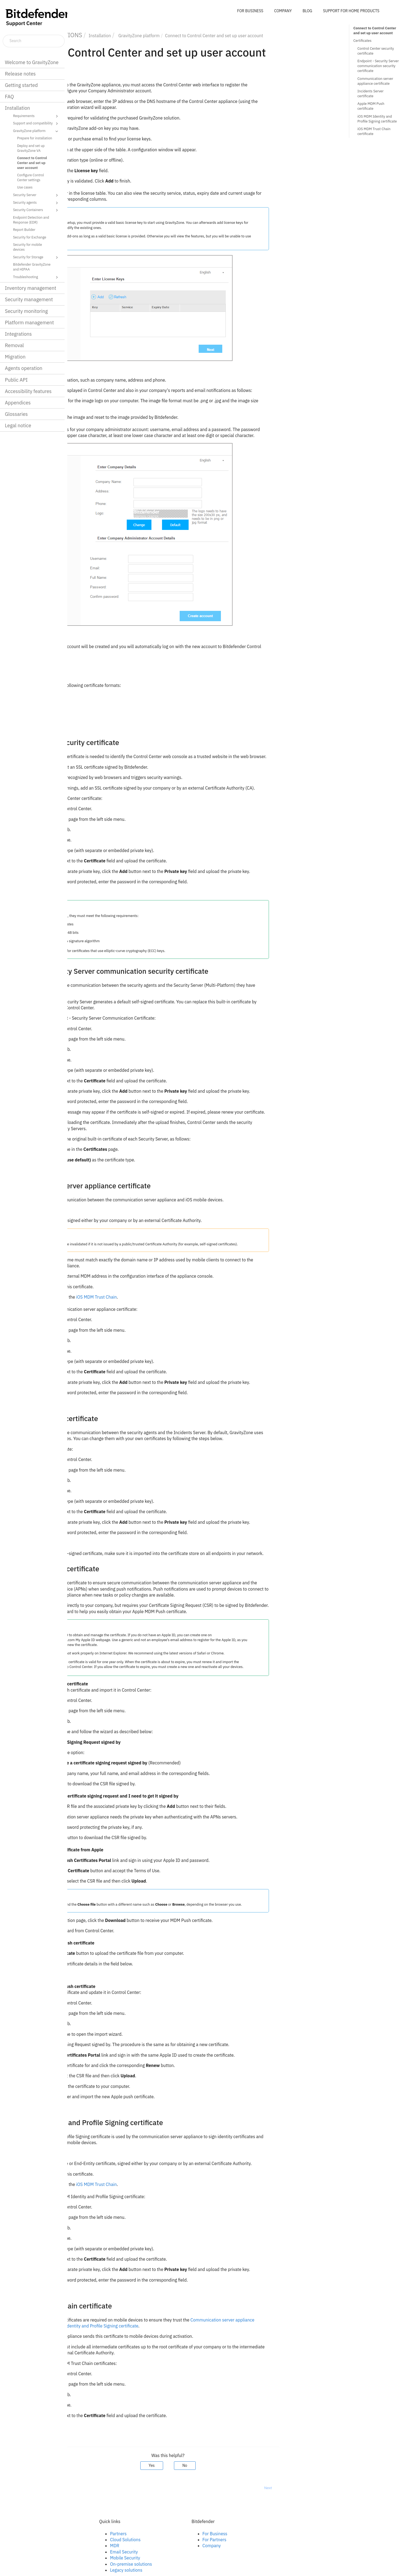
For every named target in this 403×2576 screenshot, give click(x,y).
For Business (281, 2533)
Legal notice (18, 425)
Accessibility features (28, 391)
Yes (219, 2465)
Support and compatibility (36, 124)
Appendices (18, 403)
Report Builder (24, 229)
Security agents (36, 203)
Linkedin (93, 2539)
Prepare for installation (34, 138)
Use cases (25, 187)
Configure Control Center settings (30, 177)
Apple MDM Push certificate (370, 106)
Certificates (362, 40)
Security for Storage (36, 257)
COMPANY (283, 10)
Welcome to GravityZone (32, 62)
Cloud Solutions (192, 2539)
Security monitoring (26, 311)
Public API (16, 380)
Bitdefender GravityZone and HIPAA (31, 266)
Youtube (93, 2552)
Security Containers (36, 210)
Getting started (21, 85)
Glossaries (16, 414)
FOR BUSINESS (250, 10)
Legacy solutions (193, 2570)
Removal (14, 345)
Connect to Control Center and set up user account (32, 162)
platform (206, 35)
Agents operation (23, 368)
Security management (29, 299)
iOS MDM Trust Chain (163, 1297)
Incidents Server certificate (370, 93)
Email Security (191, 2552)
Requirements (36, 116)
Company (278, 2545)
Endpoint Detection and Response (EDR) (31, 219)
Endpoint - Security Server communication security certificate (378, 66)
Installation (17, 108)
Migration (15, 357)
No (251, 2465)
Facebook (94, 2533)
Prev (81, 2487)
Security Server (36, 195)
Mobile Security (192, 2558)
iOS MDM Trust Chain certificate (374, 131)
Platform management (29, 322)
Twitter (92, 2545)
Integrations (18, 334)
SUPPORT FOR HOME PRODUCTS (351, 10)
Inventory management (30, 288)
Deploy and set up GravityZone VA (31, 148)
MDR (181, 2545)
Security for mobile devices (27, 247)
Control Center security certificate (375, 51)
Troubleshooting (36, 277)
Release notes (20, 74)
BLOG (307, 10)
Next (335, 2487)
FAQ (9, 96)
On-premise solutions (198, 2564)
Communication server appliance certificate (375, 81)
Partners (185, 2533)
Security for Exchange (29, 237)
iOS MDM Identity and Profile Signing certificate (159, 2326)
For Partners (281, 2539)
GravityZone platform (36, 131)
